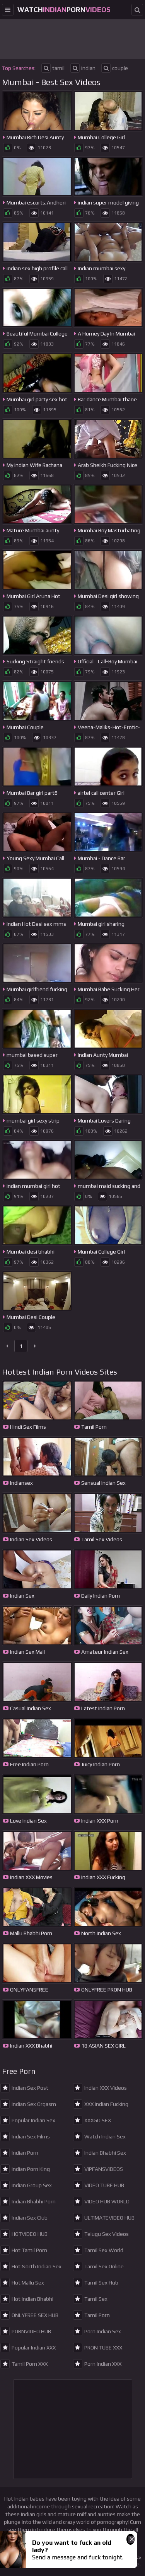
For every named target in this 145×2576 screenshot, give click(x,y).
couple (114, 68)
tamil (53, 68)
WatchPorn (64, 9)
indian (83, 68)
